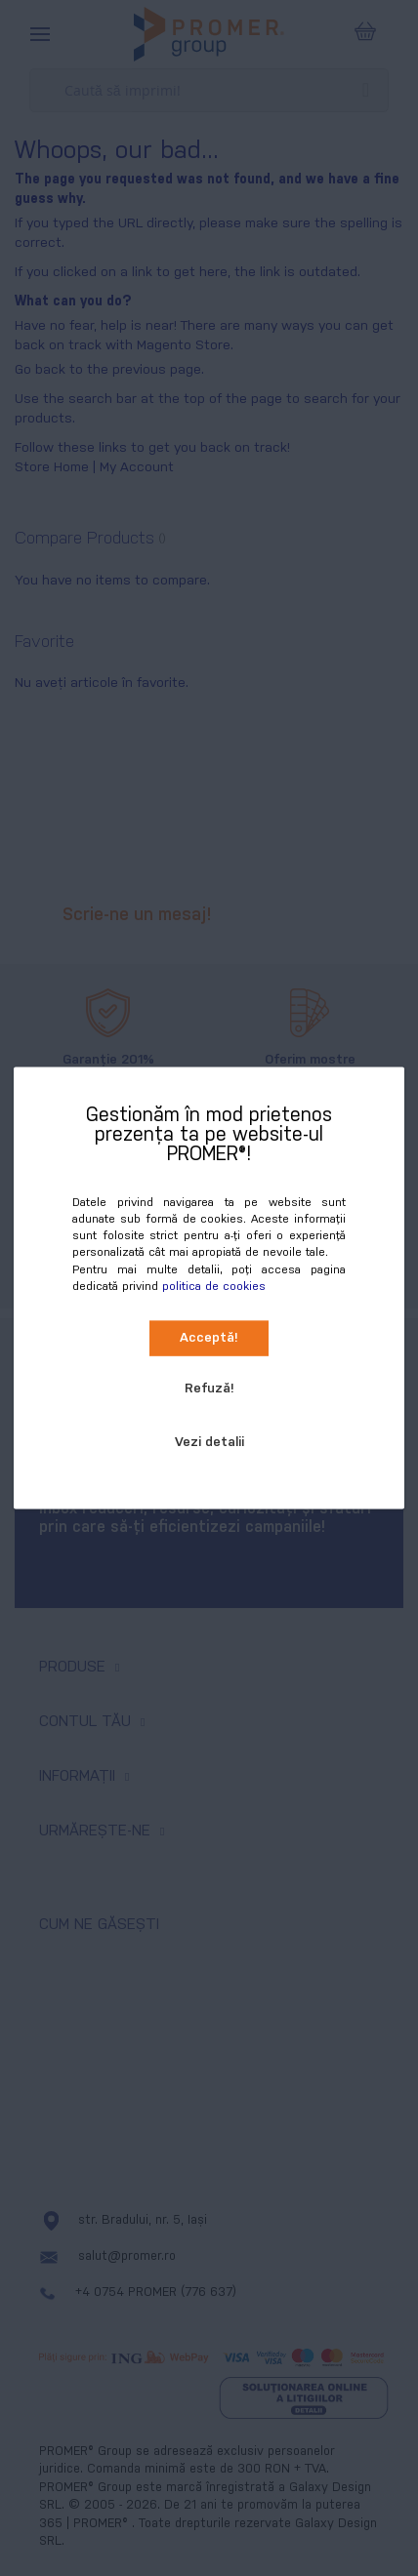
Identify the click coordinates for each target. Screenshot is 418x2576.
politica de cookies (214, 1285)
